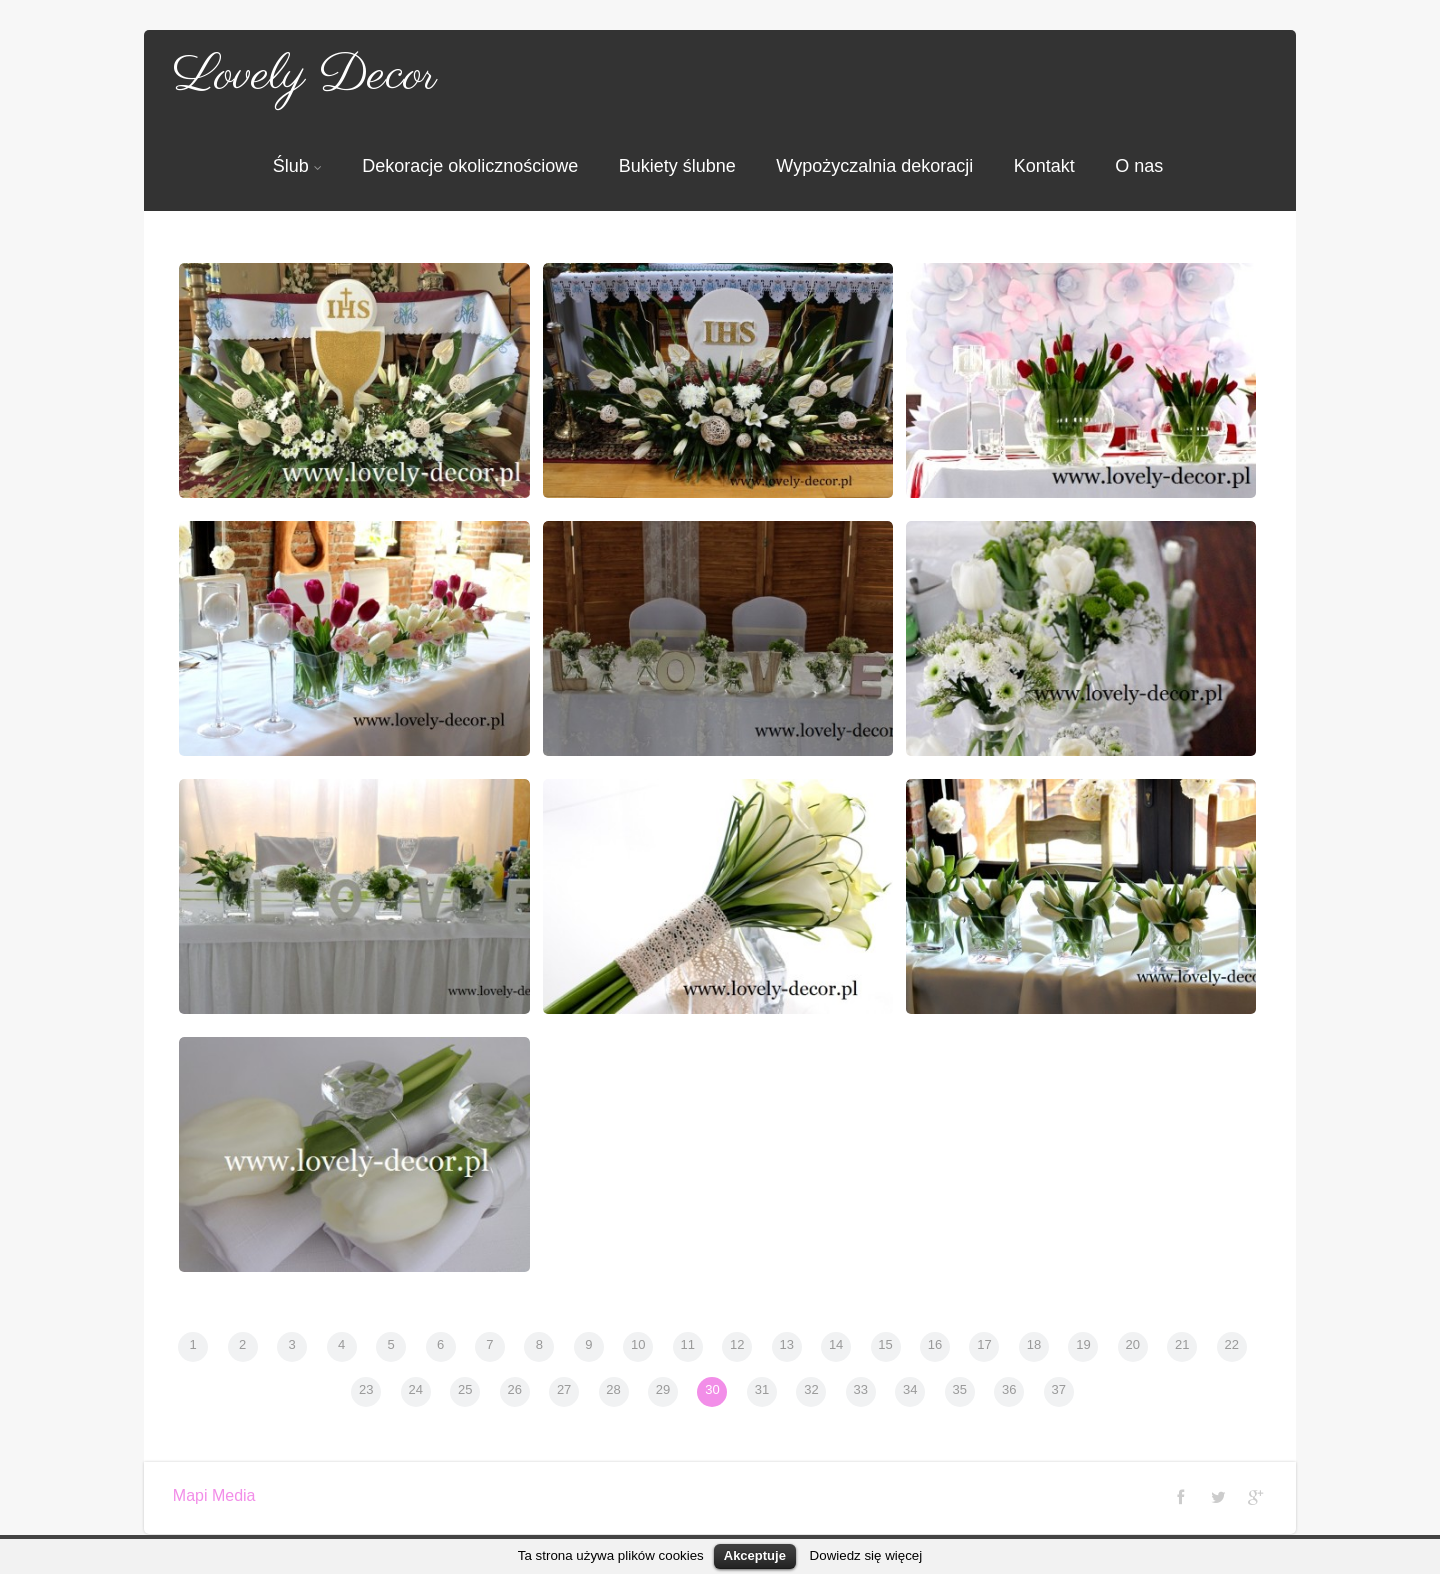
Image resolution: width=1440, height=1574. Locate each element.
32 (811, 1389)
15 (885, 1344)
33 (861, 1389)
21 (1182, 1344)
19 (1083, 1344)
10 (638, 1344)
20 (1133, 1344)
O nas (1139, 166)
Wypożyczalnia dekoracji (874, 166)
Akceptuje (755, 1555)
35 (960, 1389)
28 (613, 1389)
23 (366, 1389)
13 (786, 1344)
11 (688, 1344)
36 (1009, 1389)
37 (1058, 1389)
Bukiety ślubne (677, 166)
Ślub (297, 166)
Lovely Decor (305, 76)
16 (935, 1344)
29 (663, 1389)
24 (416, 1389)
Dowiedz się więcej (866, 1555)
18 (1034, 1344)
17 (984, 1344)
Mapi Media (214, 1495)
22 (1232, 1344)
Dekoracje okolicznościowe (470, 166)
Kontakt (1044, 166)
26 (514, 1389)
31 (762, 1389)
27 (564, 1389)
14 (836, 1344)
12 (737, 1344)
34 (910, 1389)
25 (465, 1389)
